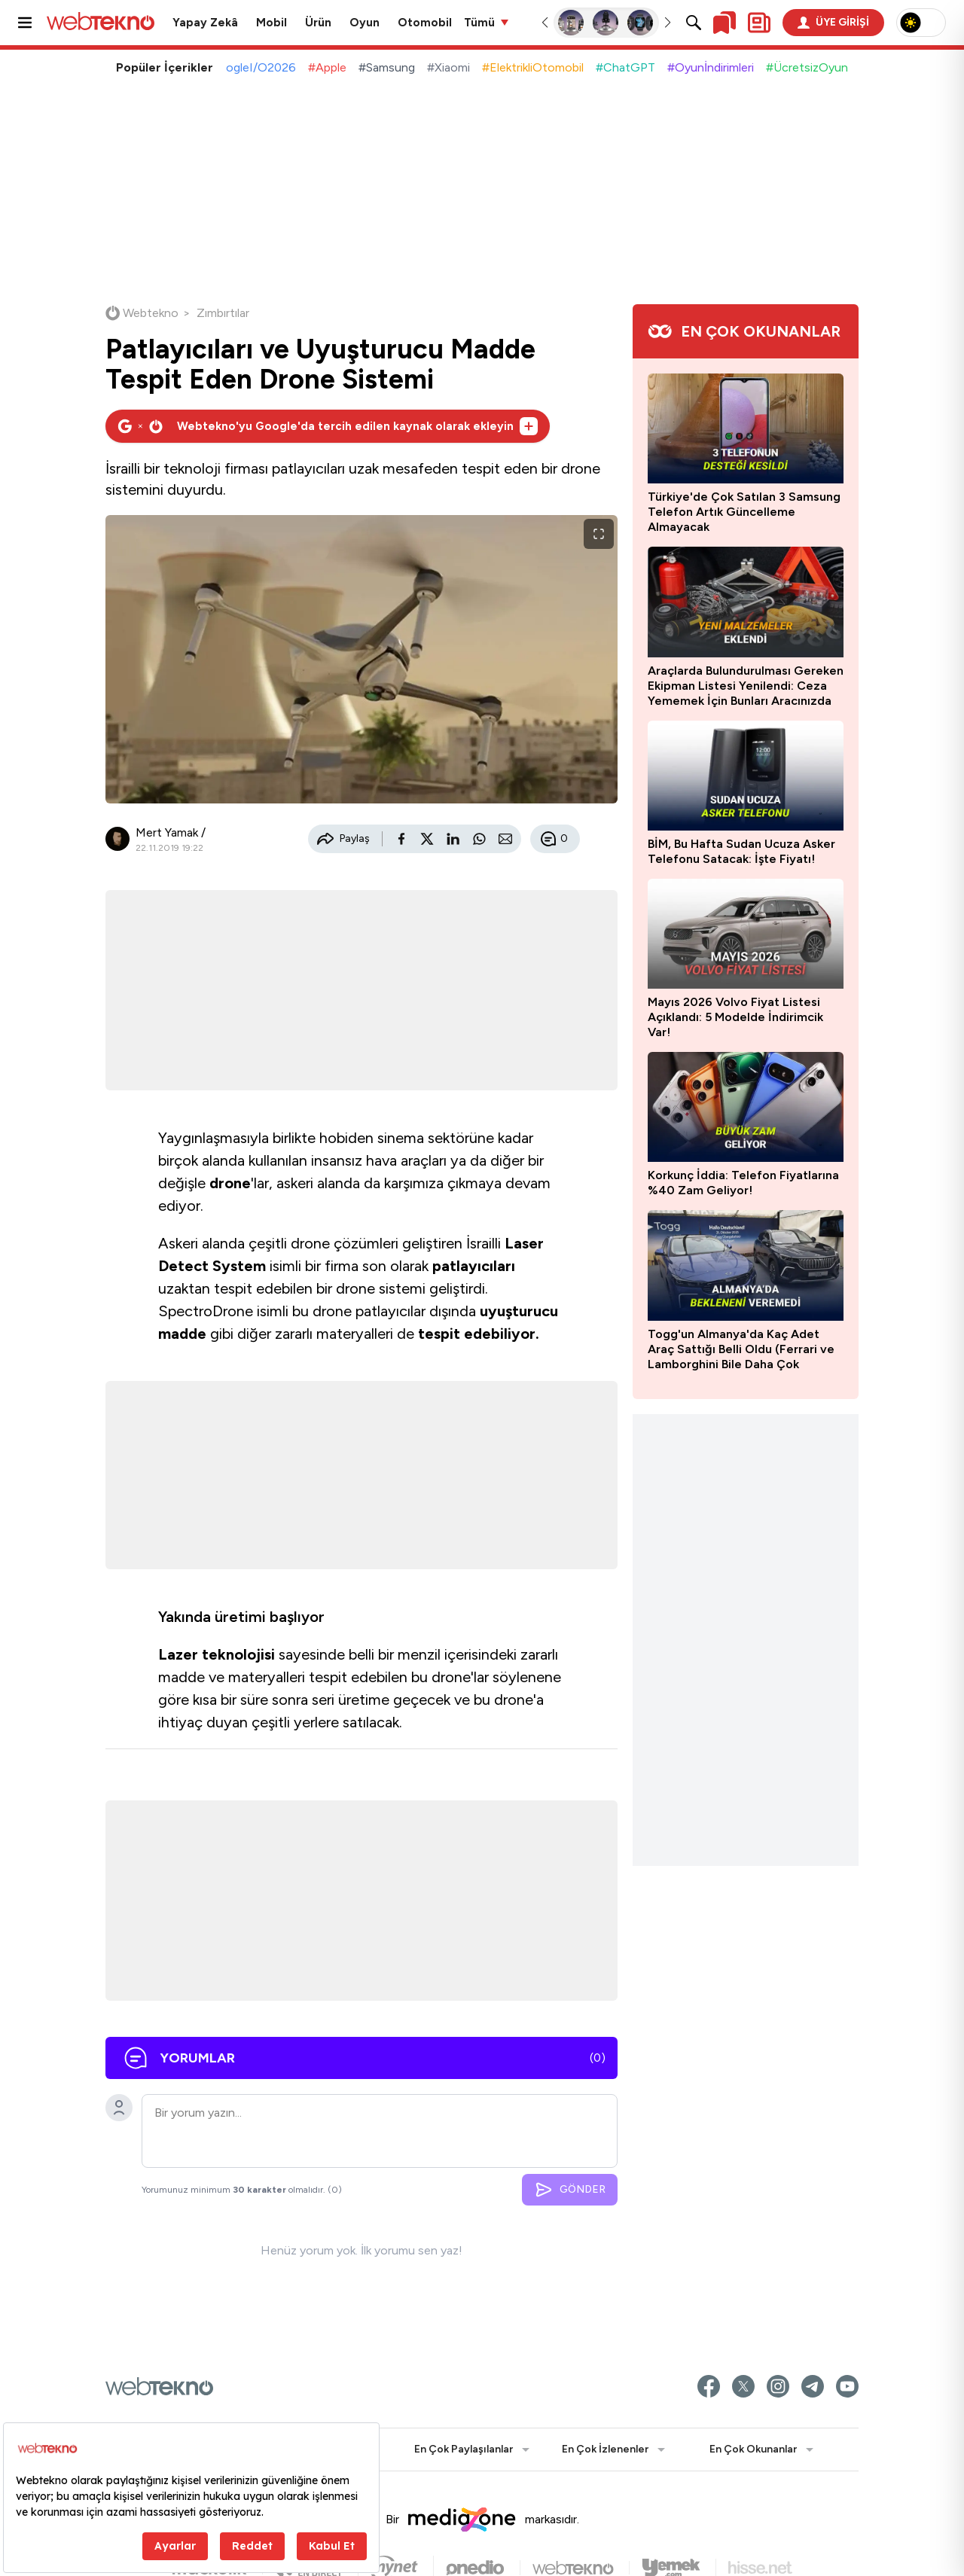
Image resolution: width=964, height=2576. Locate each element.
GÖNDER (570, 2190)
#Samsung (386, 67)
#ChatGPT (625, 67)
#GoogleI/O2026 (248, 67)
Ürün (318, 22)
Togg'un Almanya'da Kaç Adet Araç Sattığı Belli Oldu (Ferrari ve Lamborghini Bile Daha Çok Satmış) (741, 1349)
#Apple (327, 67)
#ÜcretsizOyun (807, 67)
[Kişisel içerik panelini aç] (759, 22)
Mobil (271, 22)
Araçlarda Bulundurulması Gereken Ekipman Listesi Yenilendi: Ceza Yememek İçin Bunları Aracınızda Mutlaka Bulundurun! (746, 686)
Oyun (364, 22)
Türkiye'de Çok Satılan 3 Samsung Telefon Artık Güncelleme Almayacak (744, 511)
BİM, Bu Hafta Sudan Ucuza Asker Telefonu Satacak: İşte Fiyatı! (741, 851)
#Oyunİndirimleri (710, 67)
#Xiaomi (448, 67)
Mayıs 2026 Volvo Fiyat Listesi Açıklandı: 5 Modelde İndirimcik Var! (735, 1017)
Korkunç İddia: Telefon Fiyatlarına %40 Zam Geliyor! (743, 1182)
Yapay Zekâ (205, 22)
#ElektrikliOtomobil (533, 67)
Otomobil (425, 22)
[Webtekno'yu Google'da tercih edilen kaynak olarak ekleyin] (327, 426)
